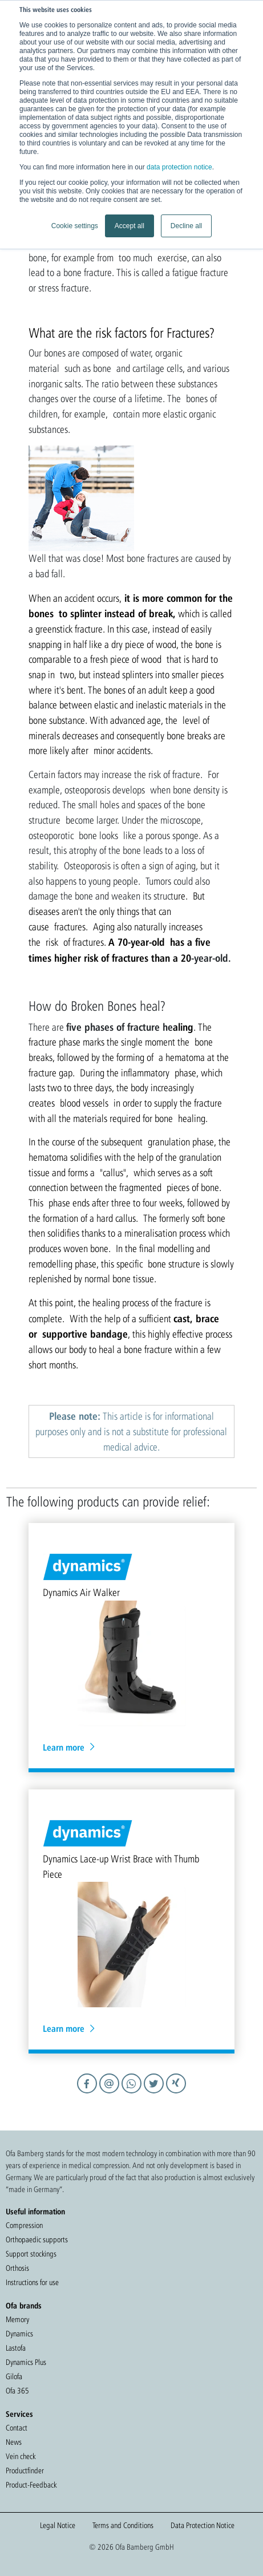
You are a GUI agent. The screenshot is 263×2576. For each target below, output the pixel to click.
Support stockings (31, 2253)
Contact (16, 2427)
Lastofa (16, 2347)
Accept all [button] (129, 226)
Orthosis (17, 2268)
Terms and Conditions (122, 2525)
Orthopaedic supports (37, 2239)
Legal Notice (57, 2525)
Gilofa (14, 2376)
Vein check (20, 2456)
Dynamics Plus (26, 2362)
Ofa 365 (17, 2390)
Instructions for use (32, 2282)
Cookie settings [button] (74, 226)
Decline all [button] (186, 226)
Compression (24, 2225)
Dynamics (19, 2333)
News (14, 2442)
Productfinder (25, 2470)
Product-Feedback (31, 2484)
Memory (17, 2319)
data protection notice (179, 167)
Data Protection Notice (202, 2525)
